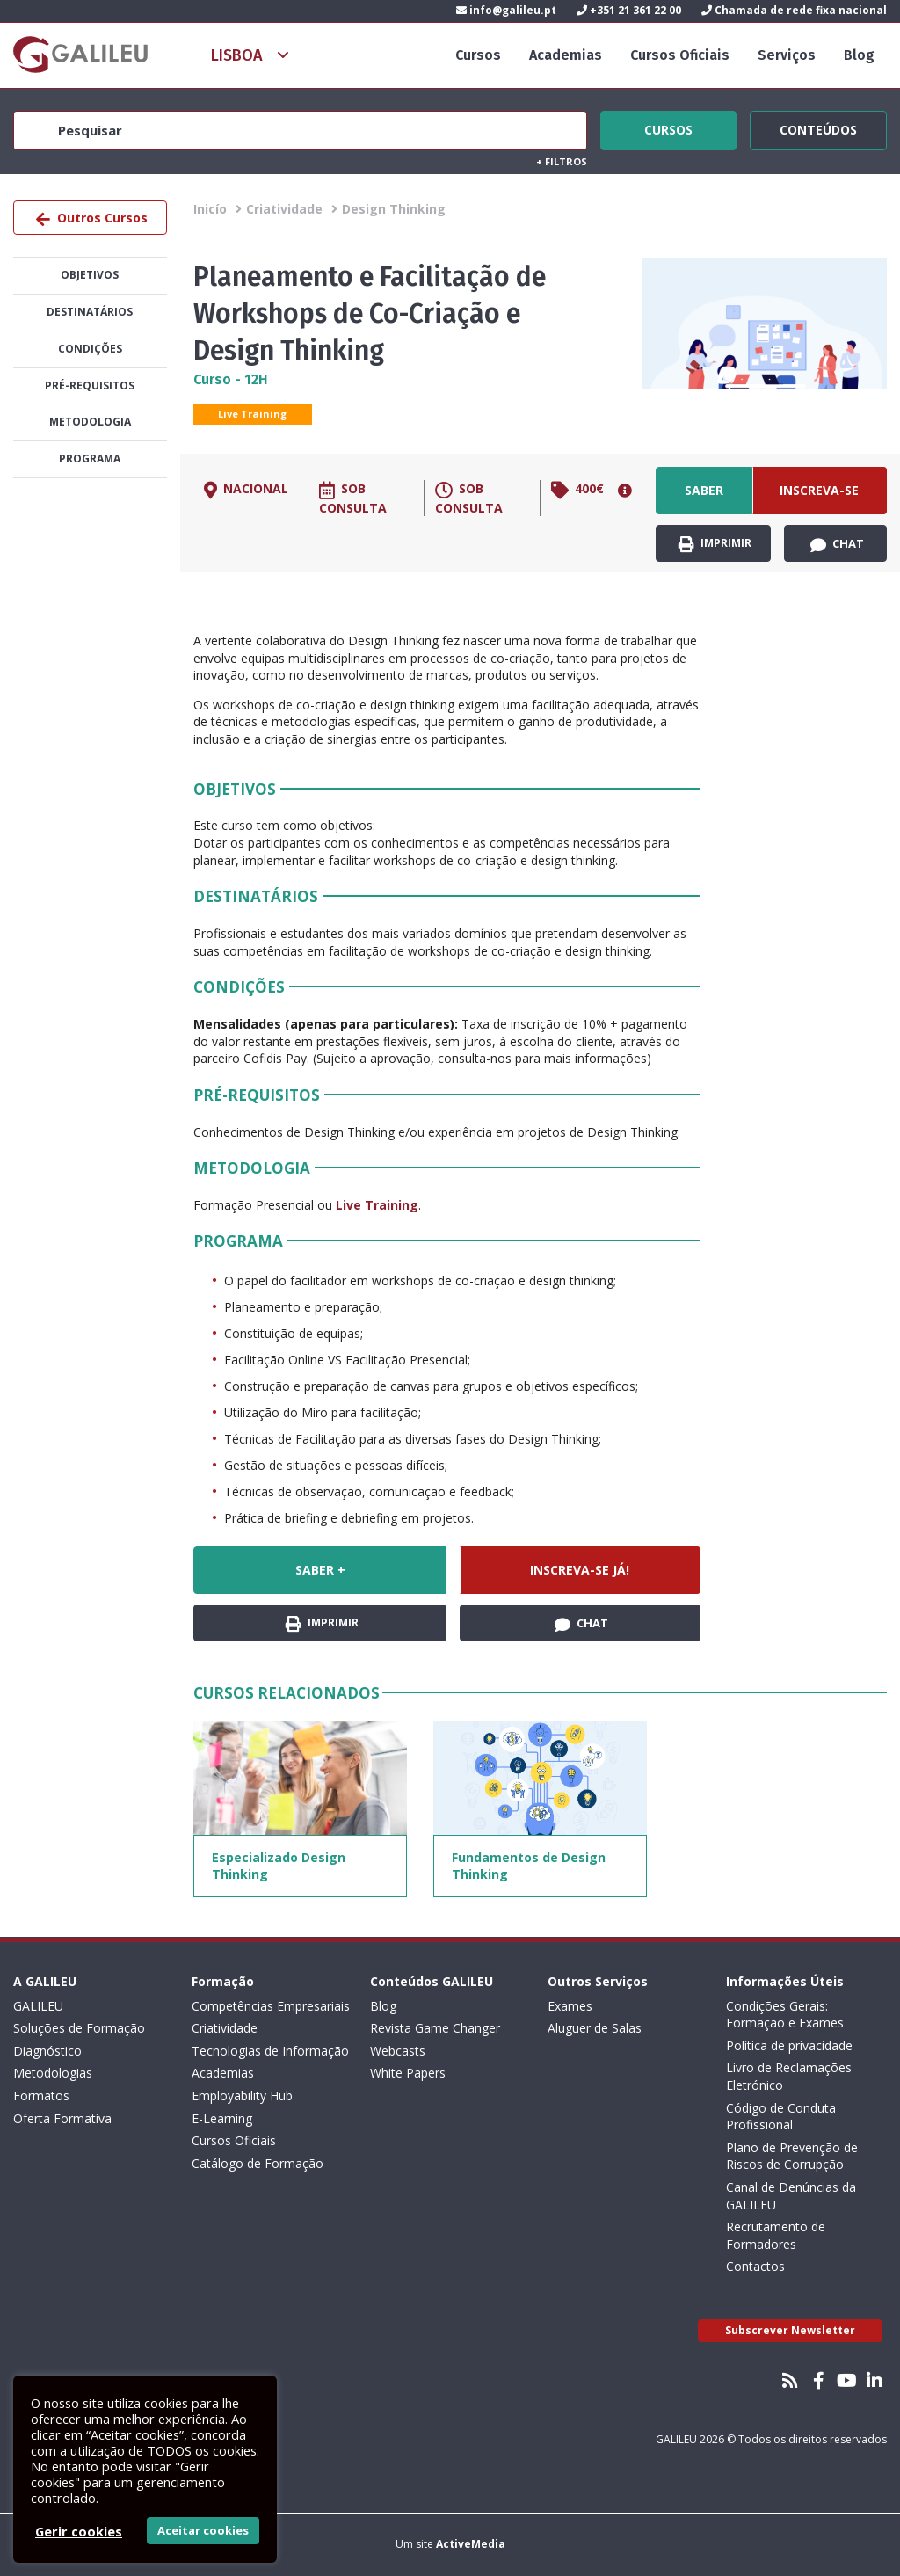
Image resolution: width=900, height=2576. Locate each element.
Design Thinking (394, 208)
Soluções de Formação (79, 2027)
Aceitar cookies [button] (203, 2530)
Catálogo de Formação (257, 2163)
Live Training (252, 413)
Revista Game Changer (435, 2027)
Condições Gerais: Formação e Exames (785, 2014)
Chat (837, 544)
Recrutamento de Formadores (775, 2235)
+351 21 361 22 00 (629, 10)
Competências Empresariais (271, 2005)
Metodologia (90, 421)
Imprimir (715, 543)
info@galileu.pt (506, 10)
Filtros (561, 161)
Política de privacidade (789, 2045)
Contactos (755, 2266)
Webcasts (397, 2050)
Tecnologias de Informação (270, 2050)
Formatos (41, 2095)
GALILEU (38, 2005)
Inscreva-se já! (819, 498)
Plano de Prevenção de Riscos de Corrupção (792, 2156)
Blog (859, 55)
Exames (570, 2005)
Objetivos (90, 274)
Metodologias (52, 2072)
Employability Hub (242, 2095)
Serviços (787, 55)
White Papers (408, 2072)
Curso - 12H (230, 379)
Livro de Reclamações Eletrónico (789, 2076)
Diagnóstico (47, 2050)
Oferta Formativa (62, 2118)
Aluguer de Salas (595, 2027)
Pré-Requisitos (89, 385)
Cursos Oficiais (679, 55)
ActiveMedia (470, 2543)
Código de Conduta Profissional (781, 2116)
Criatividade (284, 208)
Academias (565, 55)
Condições (90, 348)
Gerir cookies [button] (78, 2531)
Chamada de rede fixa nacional (794, 10)
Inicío (210, 208)
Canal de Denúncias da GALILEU (791, 2196)
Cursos (478, 55)
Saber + (704, 498)
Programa (89, 458)
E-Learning (222, 2118)
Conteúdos (818, 127)
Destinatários (90, 311)
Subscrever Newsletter (790, 2330)
